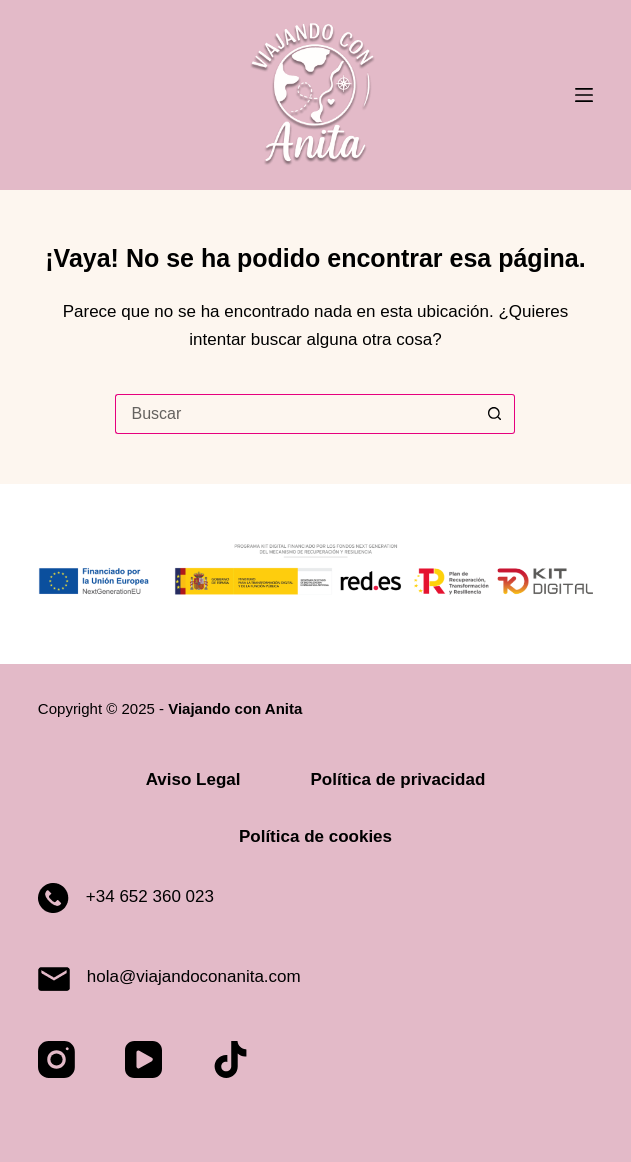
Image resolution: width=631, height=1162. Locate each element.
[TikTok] (230, 1059)
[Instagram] (56, 1059)
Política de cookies (315, 836)
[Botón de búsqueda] (495, 414)
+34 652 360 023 (150, 896)
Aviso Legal (193, 779)
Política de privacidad (398, 779)
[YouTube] (143, 1059)
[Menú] (584, 95)
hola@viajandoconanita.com (194, 976)
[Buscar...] (295, 414)
